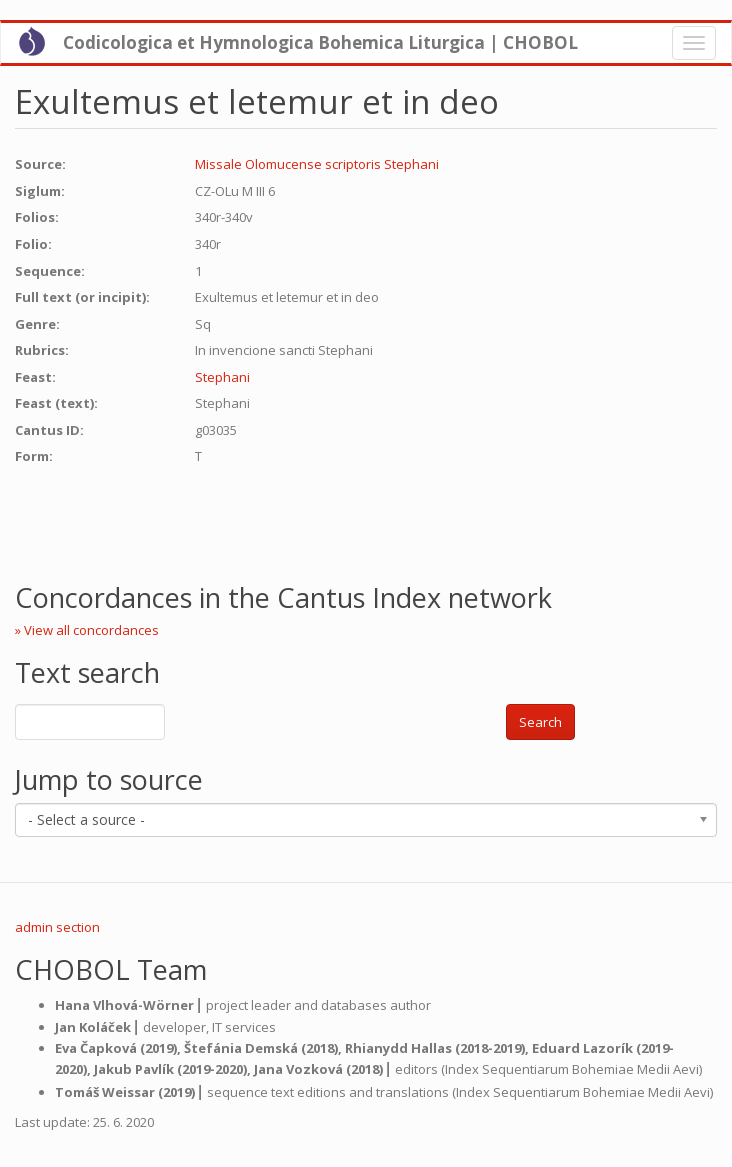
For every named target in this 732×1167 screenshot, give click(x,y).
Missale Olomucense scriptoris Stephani (317, 164)
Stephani (222, 377)
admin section (57, 927)
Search (540, 722)
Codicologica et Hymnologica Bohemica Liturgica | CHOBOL (320, 42)
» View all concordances (87, 630)
